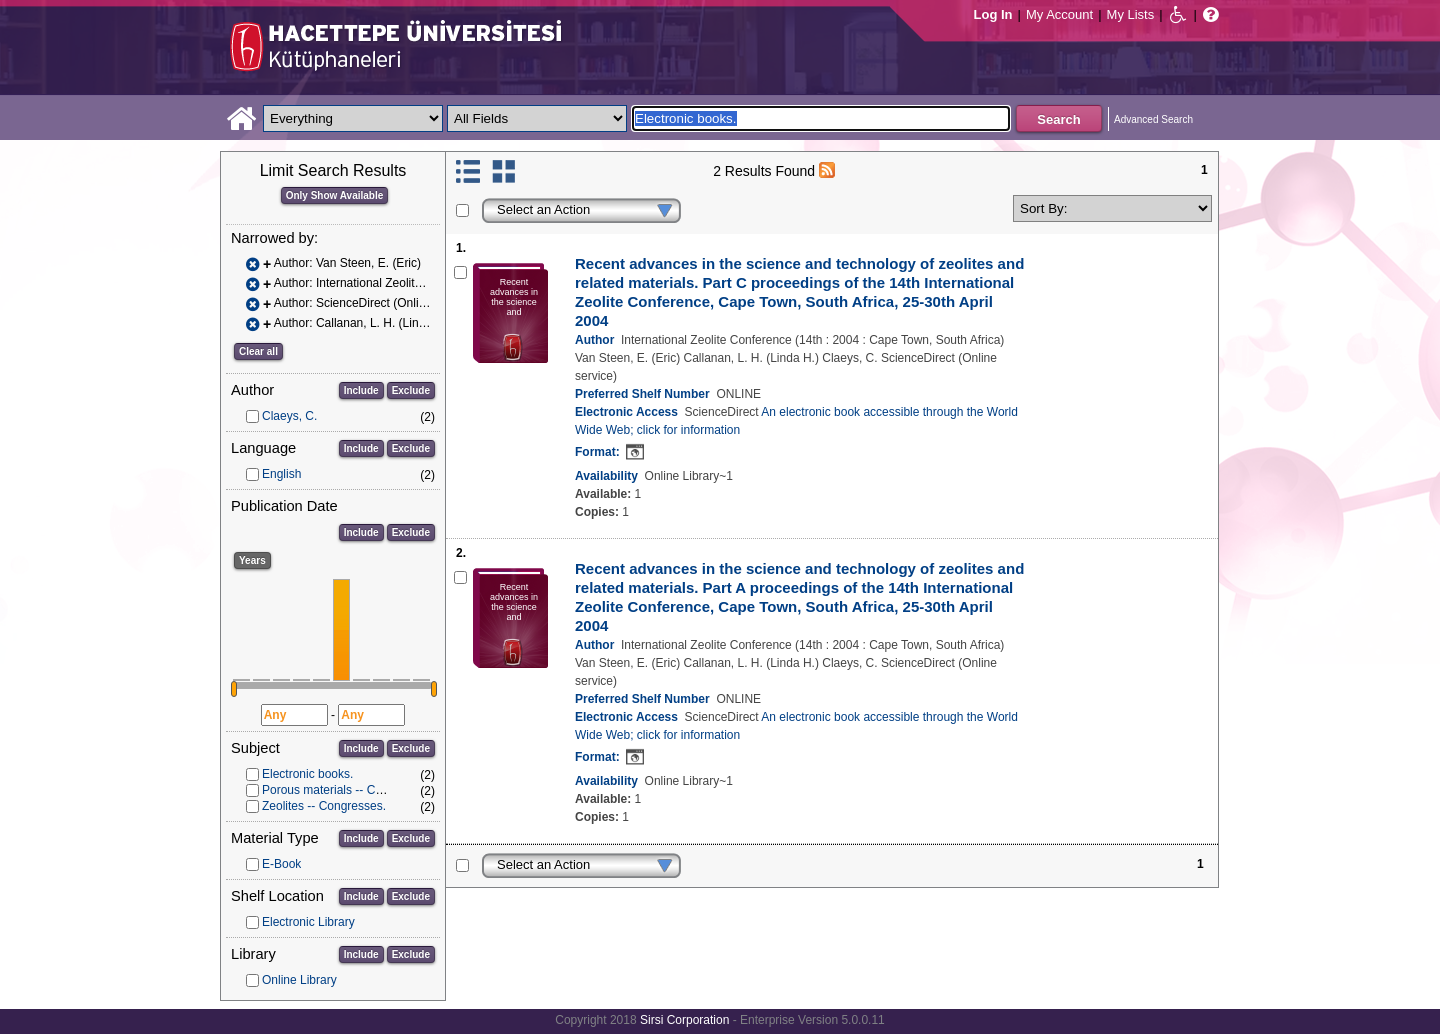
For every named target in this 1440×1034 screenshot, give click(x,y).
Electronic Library (308, 922)
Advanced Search (1153, 119)
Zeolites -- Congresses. (324, 806)
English (281, 474)
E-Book (281, 864)
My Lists (1131, 14)
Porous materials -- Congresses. (348, 790)
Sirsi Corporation (684, 1020)
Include (361, 390)
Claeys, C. (289, 416)
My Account (1059, 14)
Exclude (411, 390)
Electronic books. (307, 774)
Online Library (299, 980)
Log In (993, 14)
